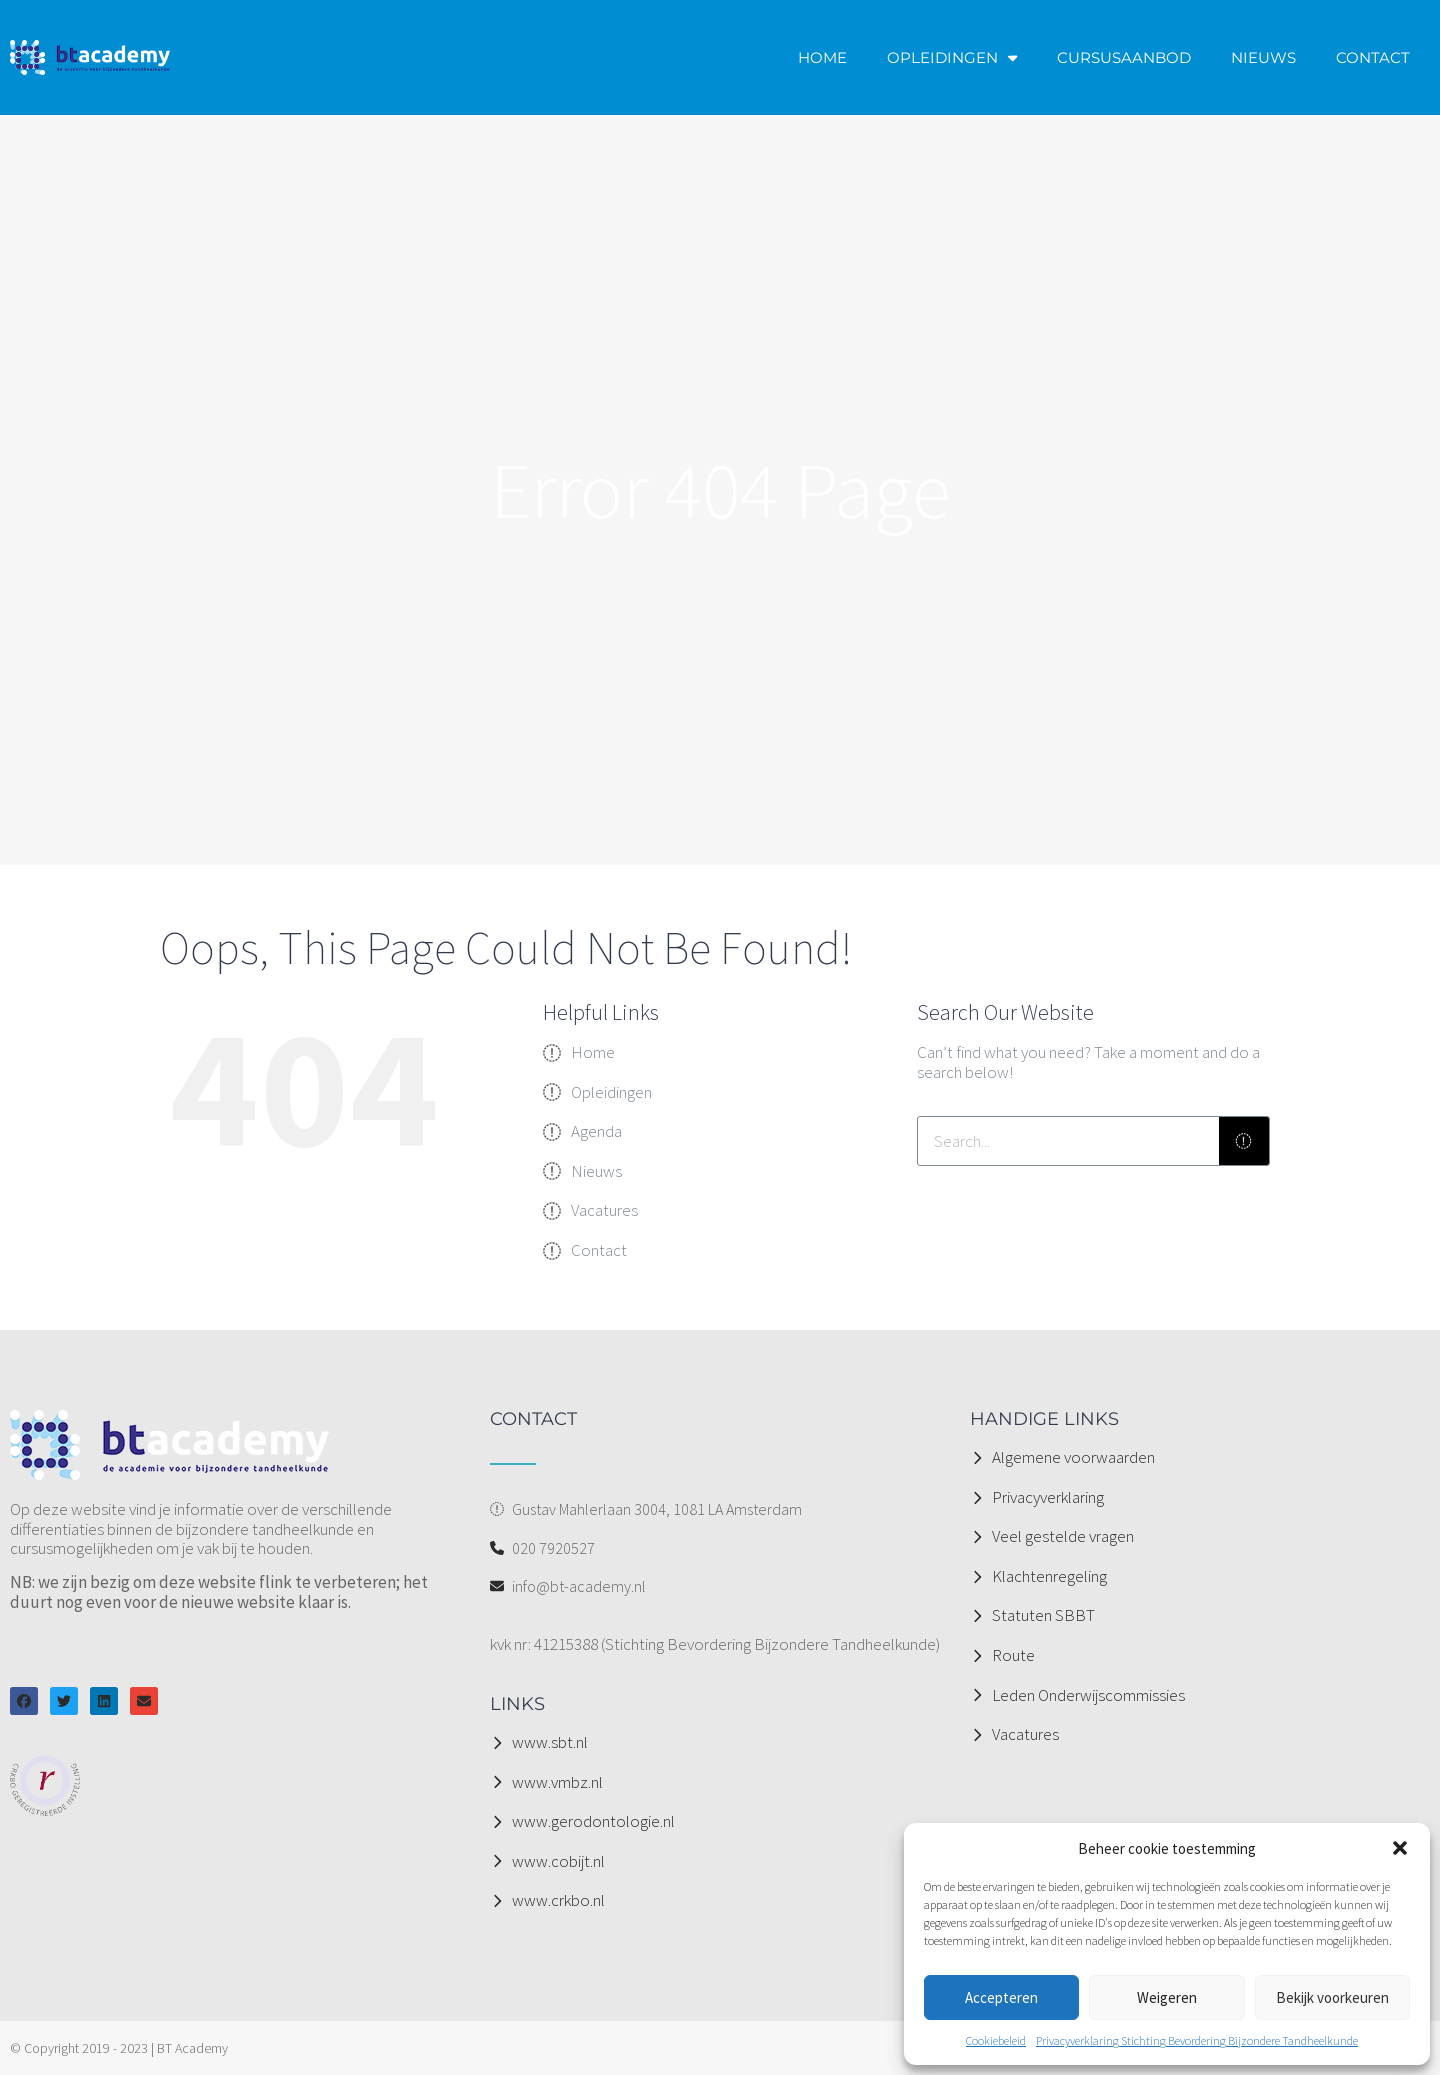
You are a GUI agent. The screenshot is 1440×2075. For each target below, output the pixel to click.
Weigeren (1167, 1997)
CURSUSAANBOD (1124, 57)
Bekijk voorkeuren (1332, 1997)
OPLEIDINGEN (952, 57)
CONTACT (1373, 57)
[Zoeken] (1244, 1141)
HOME (822, 57)
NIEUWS (1263, 57)
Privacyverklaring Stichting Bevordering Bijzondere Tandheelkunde (1197, 2040)
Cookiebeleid (996, 2040)
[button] (1400, 1848)
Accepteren (1001, 1997)
